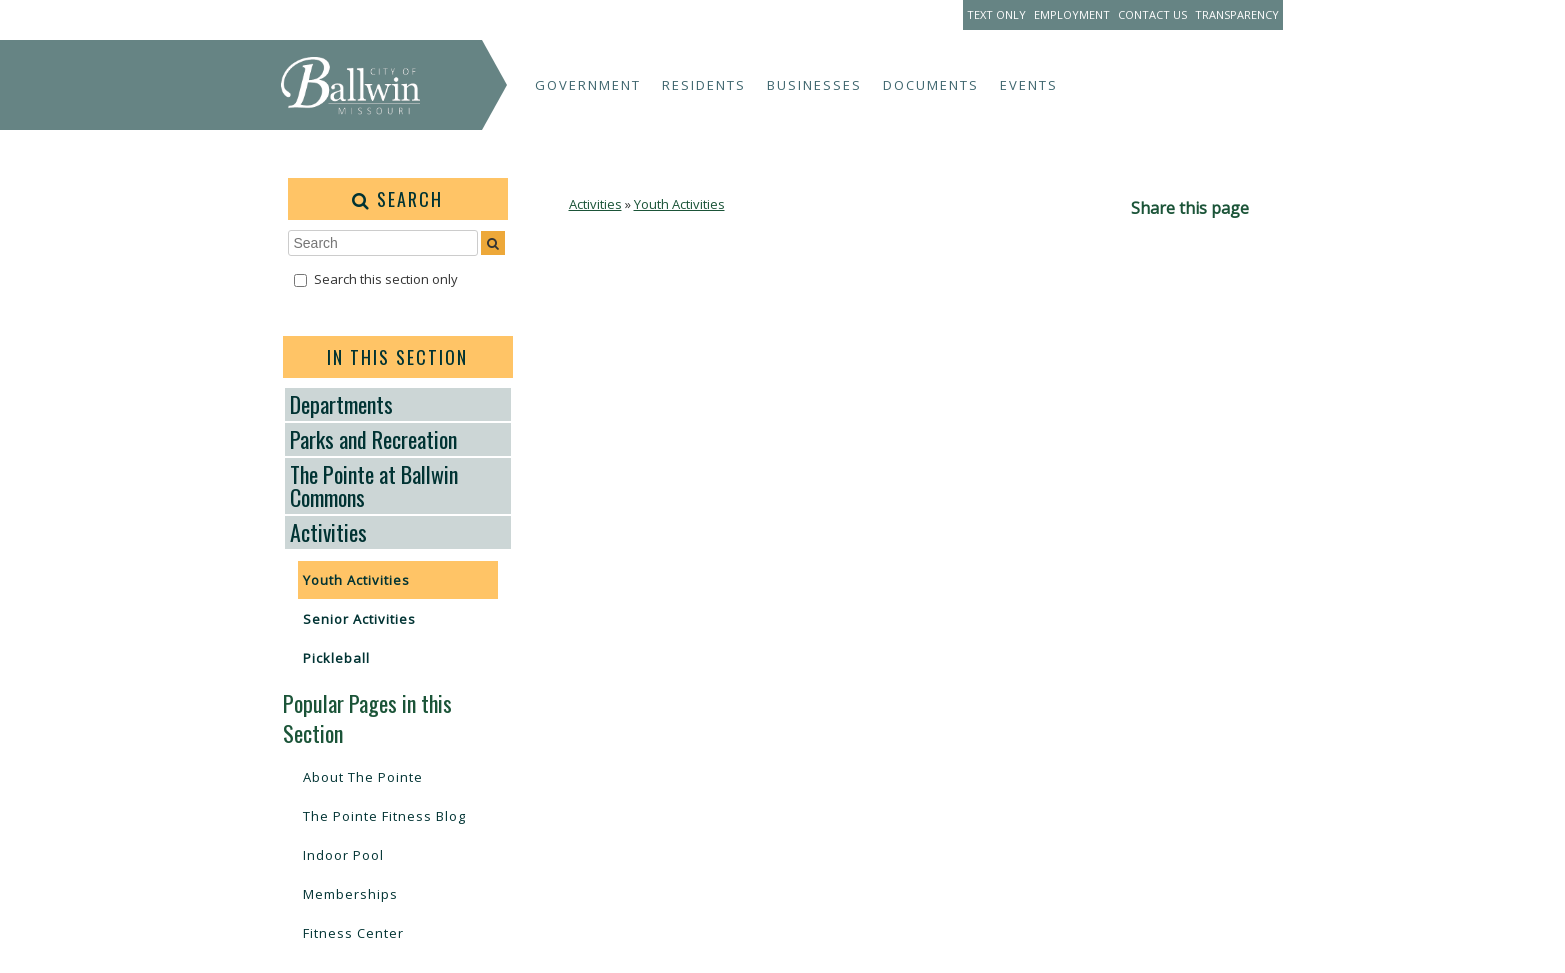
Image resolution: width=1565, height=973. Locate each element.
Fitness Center (353, 933)
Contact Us (1152, 14)
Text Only (996, 14)
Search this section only (386, 279)
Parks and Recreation (373, 439)
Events (1029, 85)
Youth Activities (356, 580)
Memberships (350, 894)
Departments (341, 404)
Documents (931, 85)
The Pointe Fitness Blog (384, 816)
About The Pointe (363, 777)
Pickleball (336, 658)
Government (588, 85)
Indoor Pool (343, 855)
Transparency (1237, 14)
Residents (704, 85)
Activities (328, 532)
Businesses (814, 85)
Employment (1072, 14)
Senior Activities (359, 619)
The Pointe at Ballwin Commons (374, 485)
